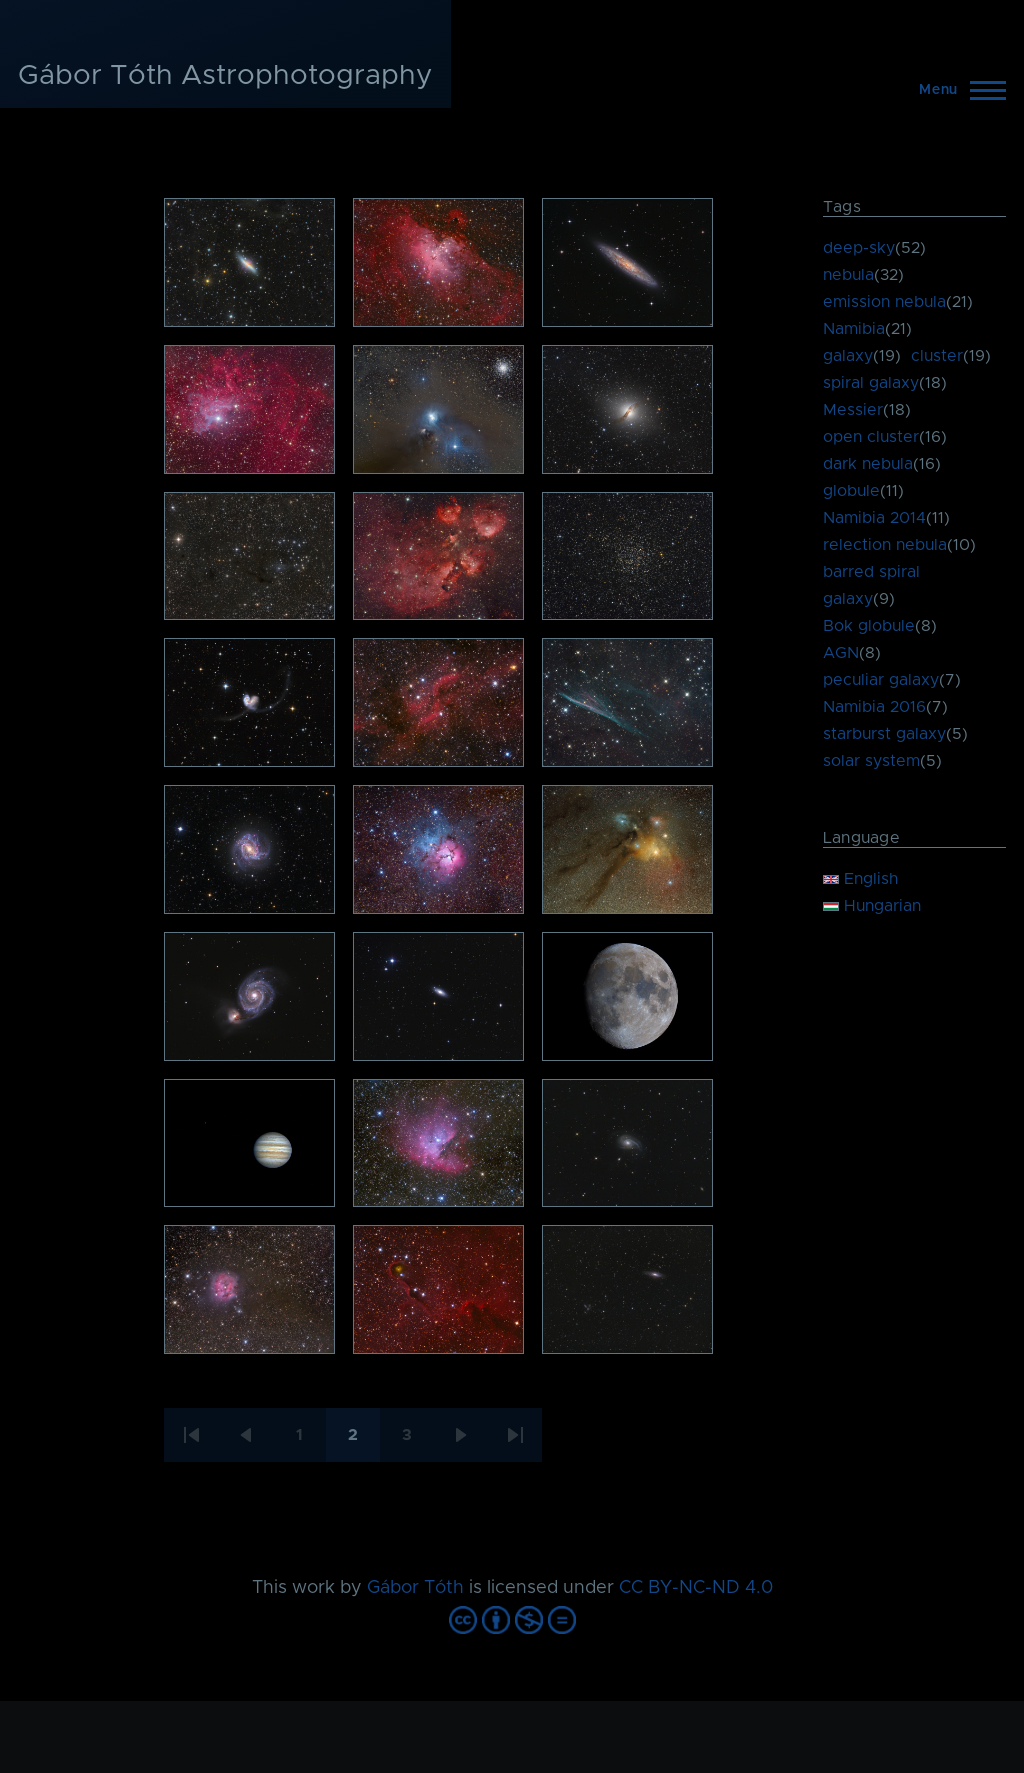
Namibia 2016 (874, 707)
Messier (853, 410)
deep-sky (859, 248)
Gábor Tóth (415, 1588)
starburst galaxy (884, 734)
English (860, 879)
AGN (841, 653)
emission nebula (884, 302)
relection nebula (885, 545)
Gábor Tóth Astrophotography (225, 76)
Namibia (854, 329)
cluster (937, 356)
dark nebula (868, 464)
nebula (848, 275)
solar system (871, 761)
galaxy (848, 356)
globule (851, 491)
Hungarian (872, 906)
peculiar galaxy (881, 680)
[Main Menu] (956, 90)
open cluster (871, 437)
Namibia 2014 (874, 518)
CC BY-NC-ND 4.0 (696, 1588)
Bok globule (869, 626)
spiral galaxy (871, 383)
